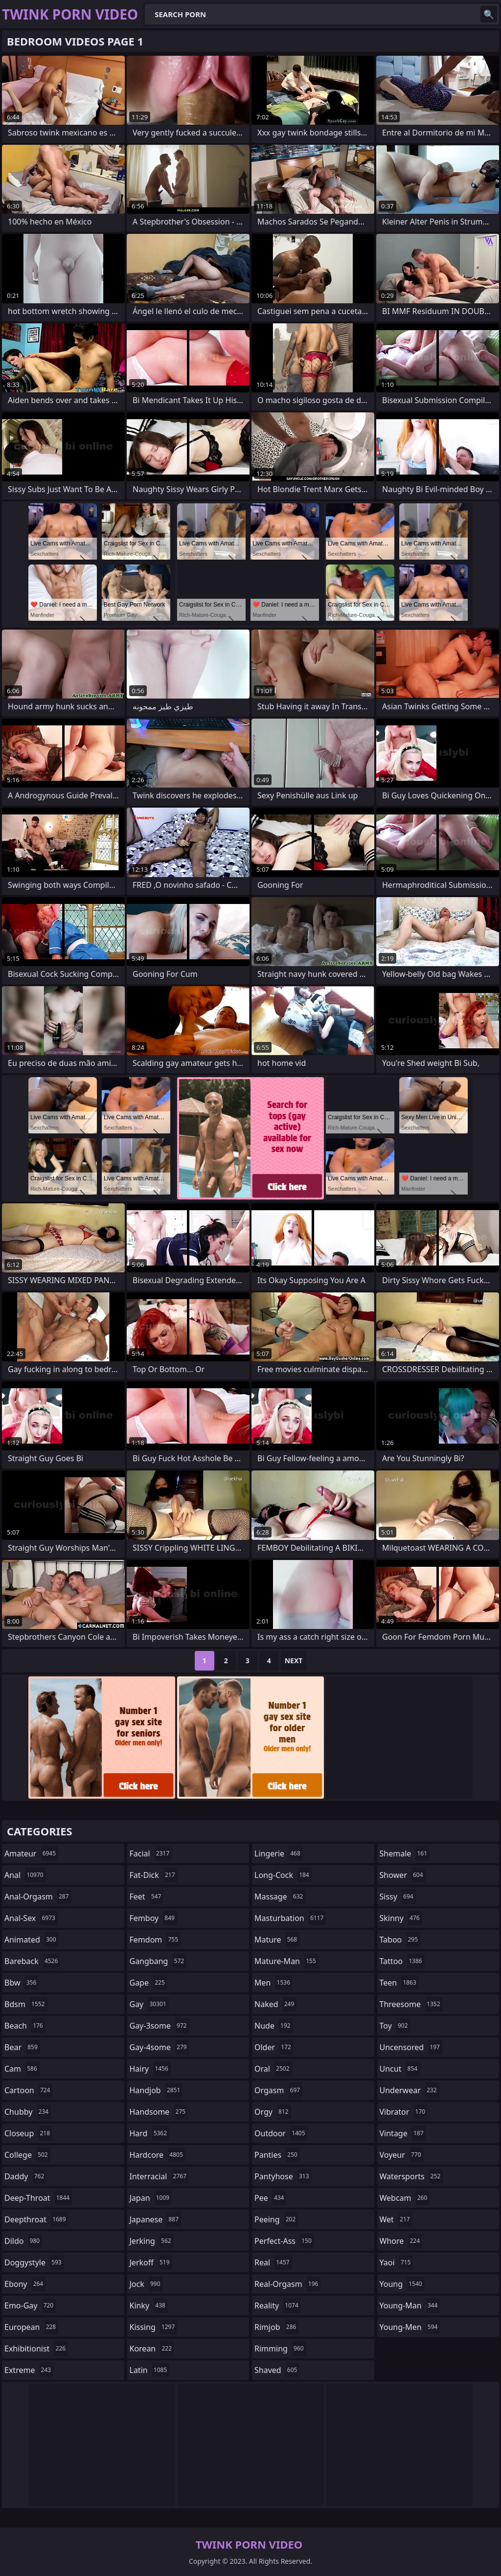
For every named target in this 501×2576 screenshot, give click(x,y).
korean (152, 2348)
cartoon (28, 2090)
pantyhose (283, 2176)
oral (273, 2068)
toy (395, 2025)
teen (399, 1982)
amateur (31, 1853)
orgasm (278, 2090)
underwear (409, 2090)
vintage (403, 2133)
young (402, 2284)
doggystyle (34, 2262)
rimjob (276, 2327)
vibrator (404, 2111)
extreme (28, 2370)
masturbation (290, 1918)
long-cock (283, 1875)
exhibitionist (36, 2348)
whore (401, 2241)
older (274, 2047)
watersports (411, 2176)
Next (294, 1660)
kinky (149, 2305)
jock (146, 2284)
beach (25, 2025)
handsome (159, 2111)
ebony (25, 2284)
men (273, 1982)
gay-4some (159, 2047)
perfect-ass (284, 2241)
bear (22, 2047)
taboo (400, 1939)
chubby (27, 2111)
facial (151, 1853)
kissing (154, 2327)
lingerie (278, 1853)
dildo (23, 2241)
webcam (405, 2198)
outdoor (281, 2133)
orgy (272, 2111)
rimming (280, 2348)
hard (150, 2133)
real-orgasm (287, 2284)
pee (270, 2198)
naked (275, 2004)
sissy (398, 1896)
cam (22, 2068)
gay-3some (159, 2025)
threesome (411, 2004)
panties (277, 2154)
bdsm (25, 2004)
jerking (152, 2241)
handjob (156, 2090)
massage (279, 1896)
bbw (21, 1982)
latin (150, 2370)
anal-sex (31, 1918)
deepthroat (36, 2219)
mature (276, 1939)
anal (25, 1875)
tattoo (402, 1961)
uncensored (411, 2047)
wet (396, 2219)
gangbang (158, 1961)
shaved (276, 2370)
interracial (159, 2176)
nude (273, 2025)
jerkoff (151, 2262)
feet (147, 1896)
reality (277, 2305)
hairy (150, 2068)
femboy (153, 1918)
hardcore (157, 2154)
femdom (155, 1939)
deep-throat (38, 2198)
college (27, 2154)
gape (148, 1982)
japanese (156, 2219)
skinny (401, 1918)
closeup (28, 2133)
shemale (405, 1853)
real (273, 2262)
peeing (276, 2219)
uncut (400, 2068)
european (31, 2327)
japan (151, 2198)
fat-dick (154, 1875)
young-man (410, 2305)
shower (403, 1875)
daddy (25, 2176)
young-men (410, 2327)
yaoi (396, 2262)
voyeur (402, 2154)
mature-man (286, 1961)
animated (31, 1939)
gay (149, 2004)
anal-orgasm (37, 1896)
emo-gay (30, 2305)
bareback (32, 1961)
